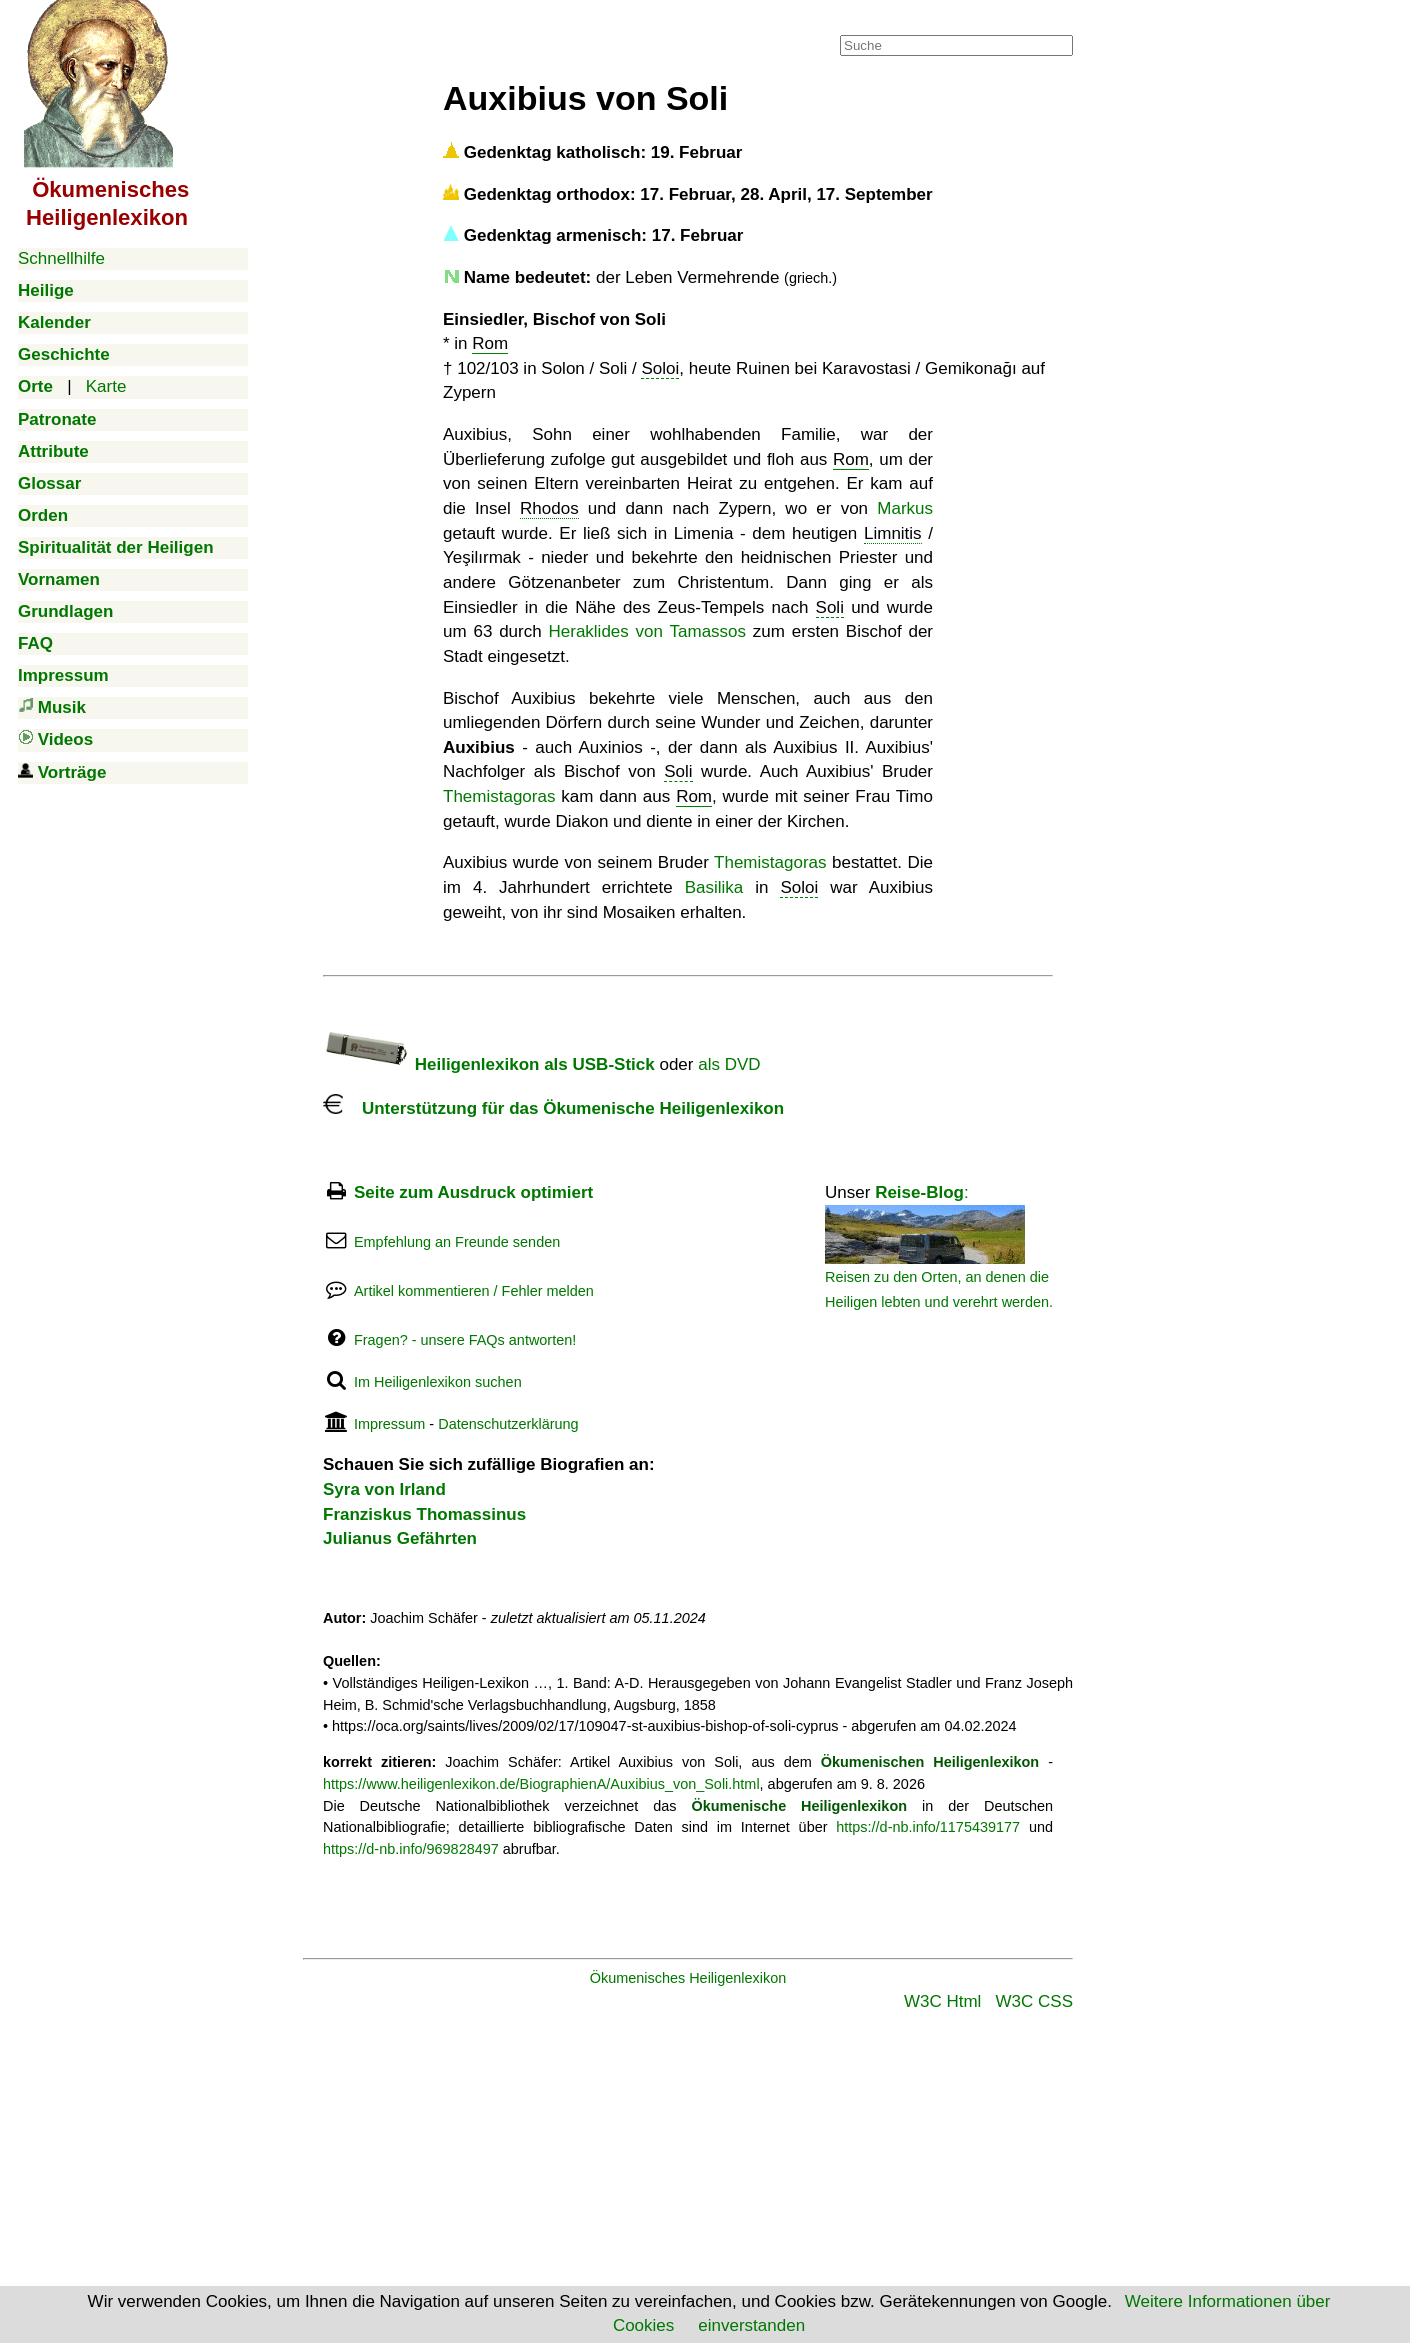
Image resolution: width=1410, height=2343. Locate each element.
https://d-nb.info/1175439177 (928, 1827)
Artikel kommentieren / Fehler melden (474, 1291)
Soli (830, 607)
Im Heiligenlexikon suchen (438, 1382)
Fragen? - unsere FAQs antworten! (465, 1340)
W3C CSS (1034, 2001)
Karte (106, 386)
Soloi (660, 368)
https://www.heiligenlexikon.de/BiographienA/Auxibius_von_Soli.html (541, 1784)
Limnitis (893, 533)
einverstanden (751, 2325)
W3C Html (942, 2001)
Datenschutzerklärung (508, 1424)
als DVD (729, 1064)
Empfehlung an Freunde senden (457, 1242)
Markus (905, 508)
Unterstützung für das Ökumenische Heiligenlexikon (553, 1108)
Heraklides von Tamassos (648, 631)
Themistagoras (499, 796)
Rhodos (549, 508)
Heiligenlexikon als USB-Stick (489, 1064)
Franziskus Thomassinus (424, 1514)
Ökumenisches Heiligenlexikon (688, 1978)
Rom (490, 343)
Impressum (389, 1424)
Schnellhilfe (61, 258)
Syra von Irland (384, 1489)
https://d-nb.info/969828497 (411, 1849)
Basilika (714, 887)
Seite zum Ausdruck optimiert (473, 1192)
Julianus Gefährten (400, 1538)
